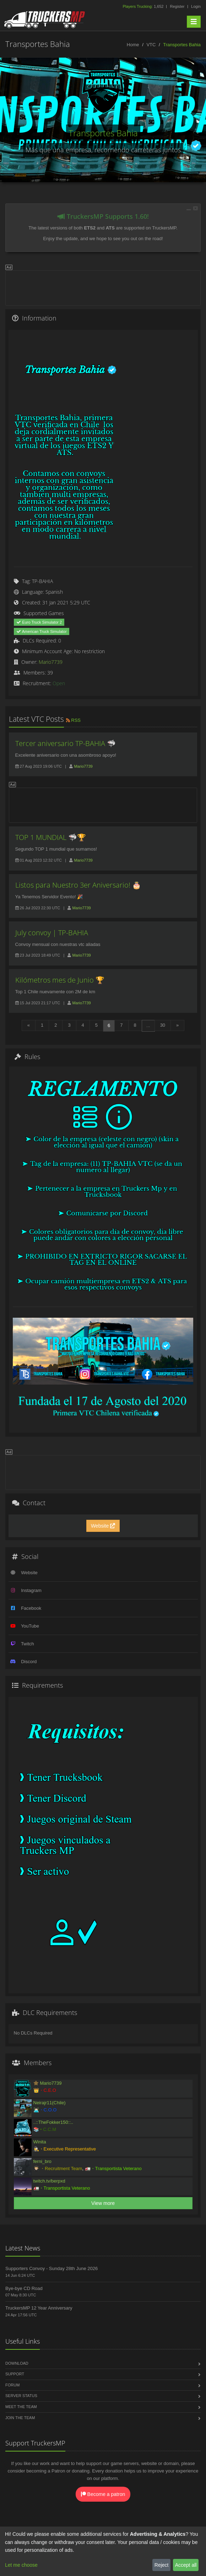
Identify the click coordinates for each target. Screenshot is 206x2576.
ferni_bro (42, 2161)
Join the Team (20, 2418)
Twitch (27, 1643)
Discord (29, 1661)
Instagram (31, 1590)
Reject (161, 2565)
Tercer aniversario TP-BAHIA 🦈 (65, 743)
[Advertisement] (103, 287)
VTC (151, 44)
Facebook (31, 1608)
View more (103, 2203)
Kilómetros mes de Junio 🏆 (59, 980)
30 (162, 1025)
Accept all (186, 2565)
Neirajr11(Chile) (49, 2102)
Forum (12, 2385)
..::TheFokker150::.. (53, 2122)
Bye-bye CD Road (24, 2288)
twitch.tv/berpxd (49, 2181)
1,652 (143, 6)
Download (16, 2363)
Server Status (21, 2395)
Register (177, 6)
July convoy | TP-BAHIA (51, 932)
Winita (39, 2141)
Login (196, 6)
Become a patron (103, 2494)
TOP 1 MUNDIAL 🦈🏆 (50, 837)
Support (14, 2374)
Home (133, 44)
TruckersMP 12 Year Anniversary (38, 2308)
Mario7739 (51, 661)
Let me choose (21, 2565)
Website (103, 1526)
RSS (73, 720)
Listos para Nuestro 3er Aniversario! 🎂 (78, 885)
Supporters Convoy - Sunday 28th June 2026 (51, 2268)
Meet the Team (21, 2407)
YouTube (30, 1626)
